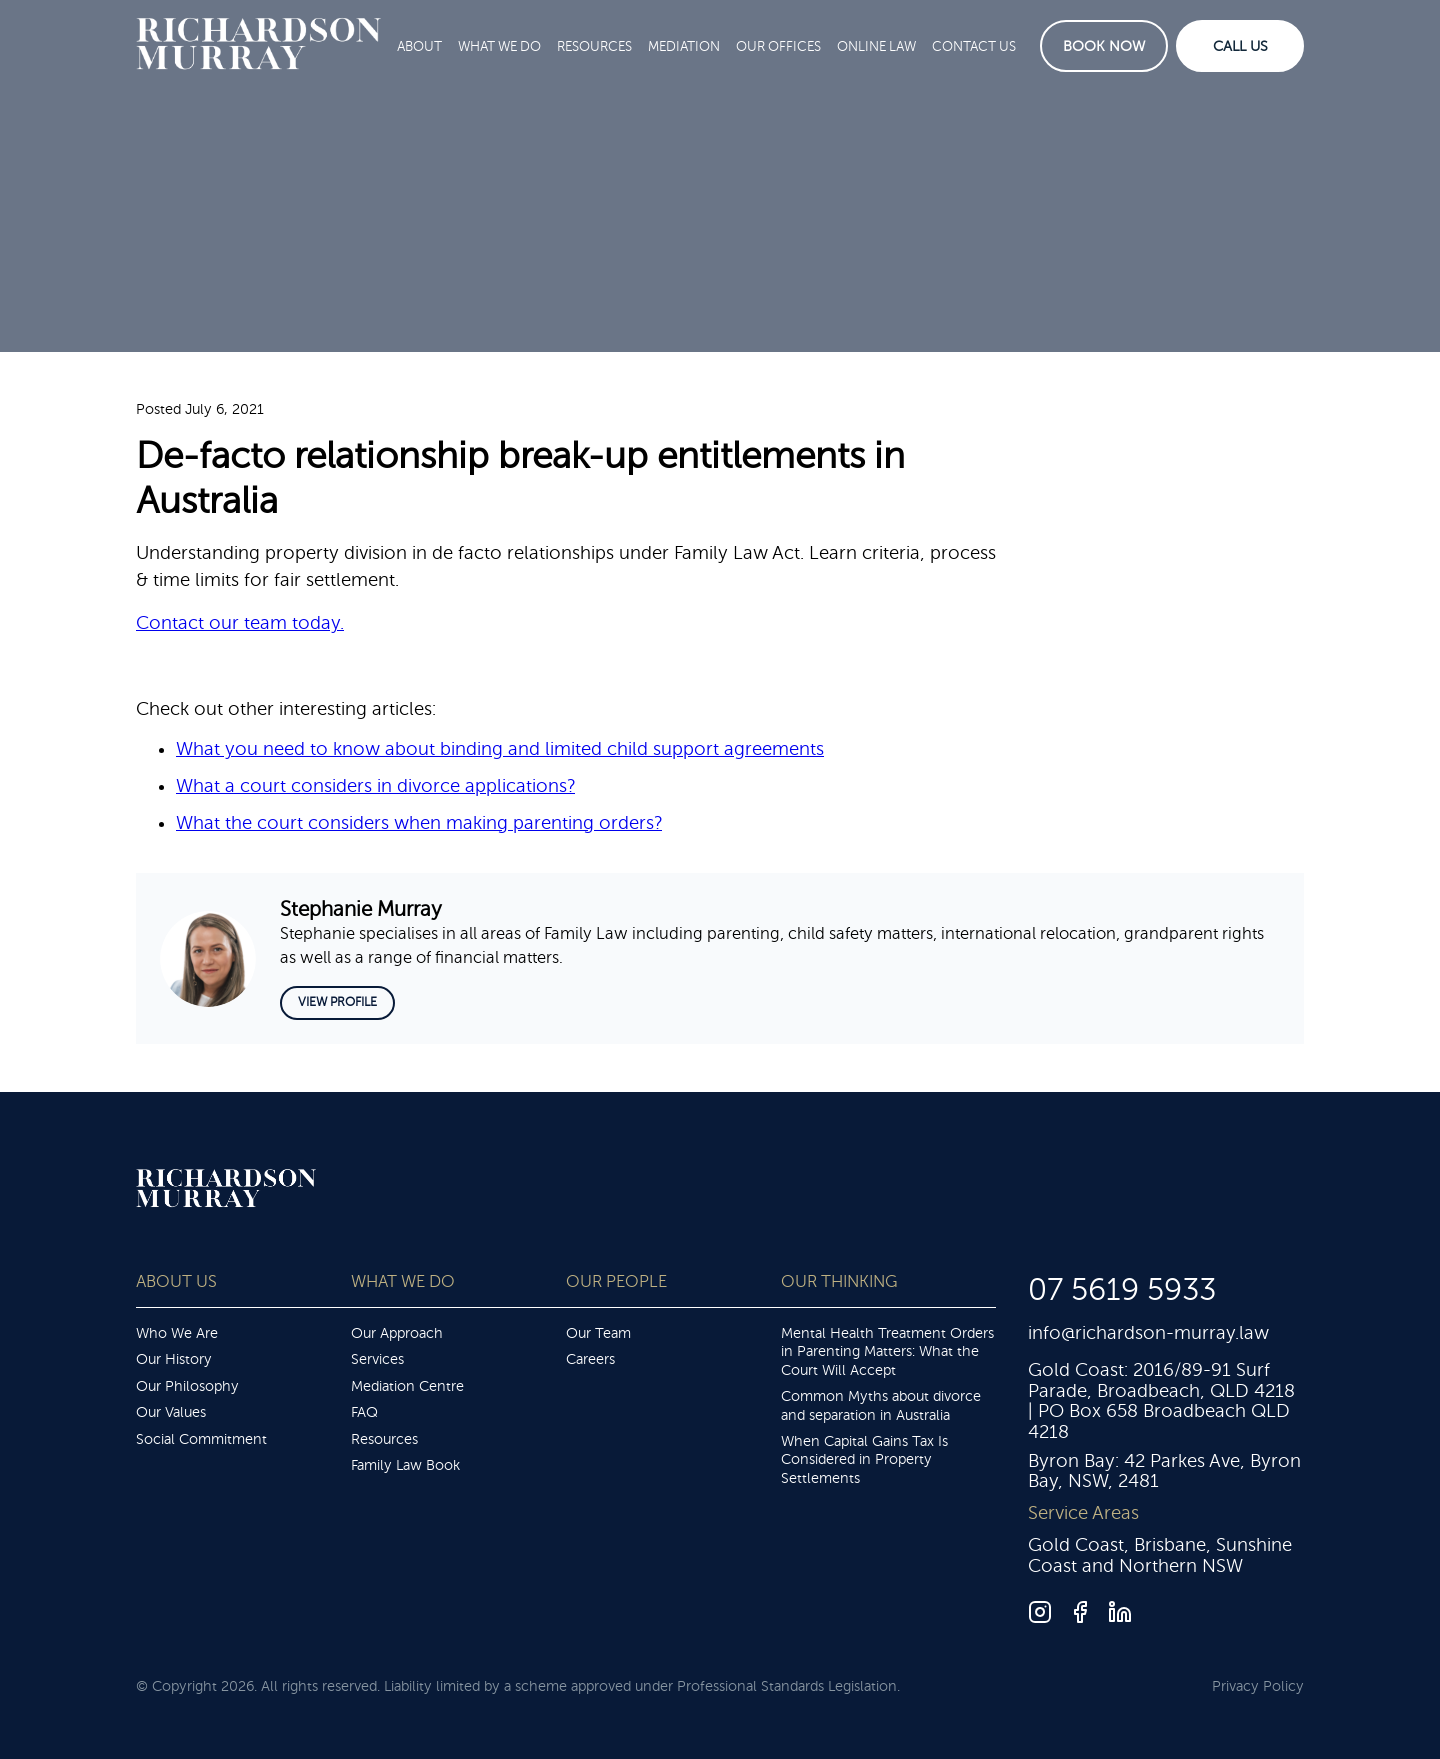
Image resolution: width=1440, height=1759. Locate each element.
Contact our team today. (240, 623)
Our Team (598, 1333)
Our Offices (778, 46)
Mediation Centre (407, 1386)
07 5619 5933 (1122, 1290)
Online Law (876, 46)
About (419, 46)
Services (377, 1359)
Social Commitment (201, 1439)
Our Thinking (839, 1281)
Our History (174, 1359)
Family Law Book (405, 1465)
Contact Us (974, 46)
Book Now (1104, 46)
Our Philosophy (187, 1386)
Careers (590, 1359)
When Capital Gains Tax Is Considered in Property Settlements (864, 1459)
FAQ (364, 1412)
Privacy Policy (1258, 1686)
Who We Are (177, 1333)
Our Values (171, 1412)
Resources (594, 46)
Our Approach (397, 1333)
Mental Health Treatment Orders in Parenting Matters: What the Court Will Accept (887, 1351)
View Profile (337, 1002)
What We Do (499, 46)
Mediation (684, 46)
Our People (616, 1281)
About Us (176, 1281)
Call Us (1240, 46)
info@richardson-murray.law (1148, 1333)
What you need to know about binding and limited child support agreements (500, 749)
